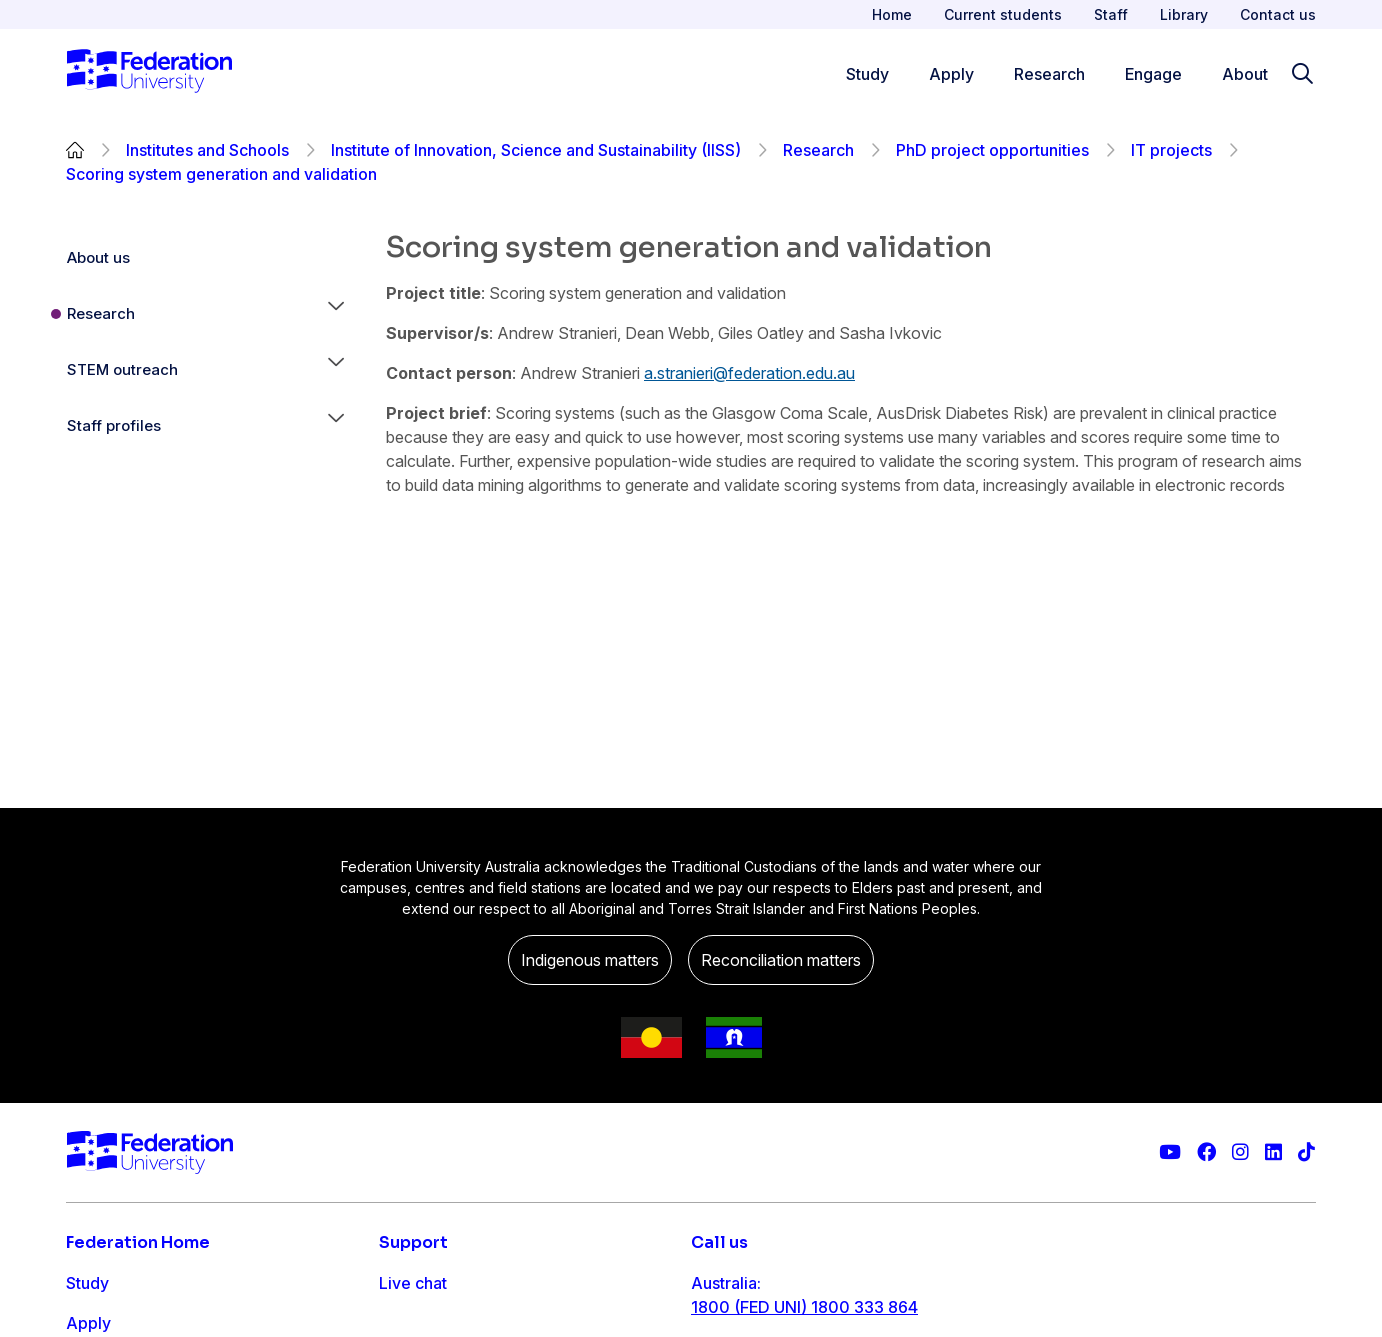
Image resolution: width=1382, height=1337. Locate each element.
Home (892, 14)
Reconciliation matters (781, 960)
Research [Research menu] (1049, 74)
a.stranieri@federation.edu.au (749, 373)
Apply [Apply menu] (951, 74)
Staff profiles (114, 425)
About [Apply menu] (1245, 74)
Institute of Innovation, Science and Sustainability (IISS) (536, 150)
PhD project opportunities (992, 150)
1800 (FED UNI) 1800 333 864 (804, 1307)
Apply (88, 1323)
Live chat (413, 1283)
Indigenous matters (590, 960)
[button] (336, 314)
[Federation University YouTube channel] (1170, 1152)
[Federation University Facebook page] (1206, 1152)
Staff (1111, 14)
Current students (1003, 14)
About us (98, 257)
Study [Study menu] (867, 74)
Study (87, 1283)
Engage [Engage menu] (1153, 74)
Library (1184, 14)
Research (818, 150)
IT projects (1171, 150)
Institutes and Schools (207, 150)
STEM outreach (122, 369)
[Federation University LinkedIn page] (1273, 1152)
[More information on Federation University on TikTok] (1306, 1152)
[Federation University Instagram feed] (1240, 1152)
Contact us (1278, 14)
